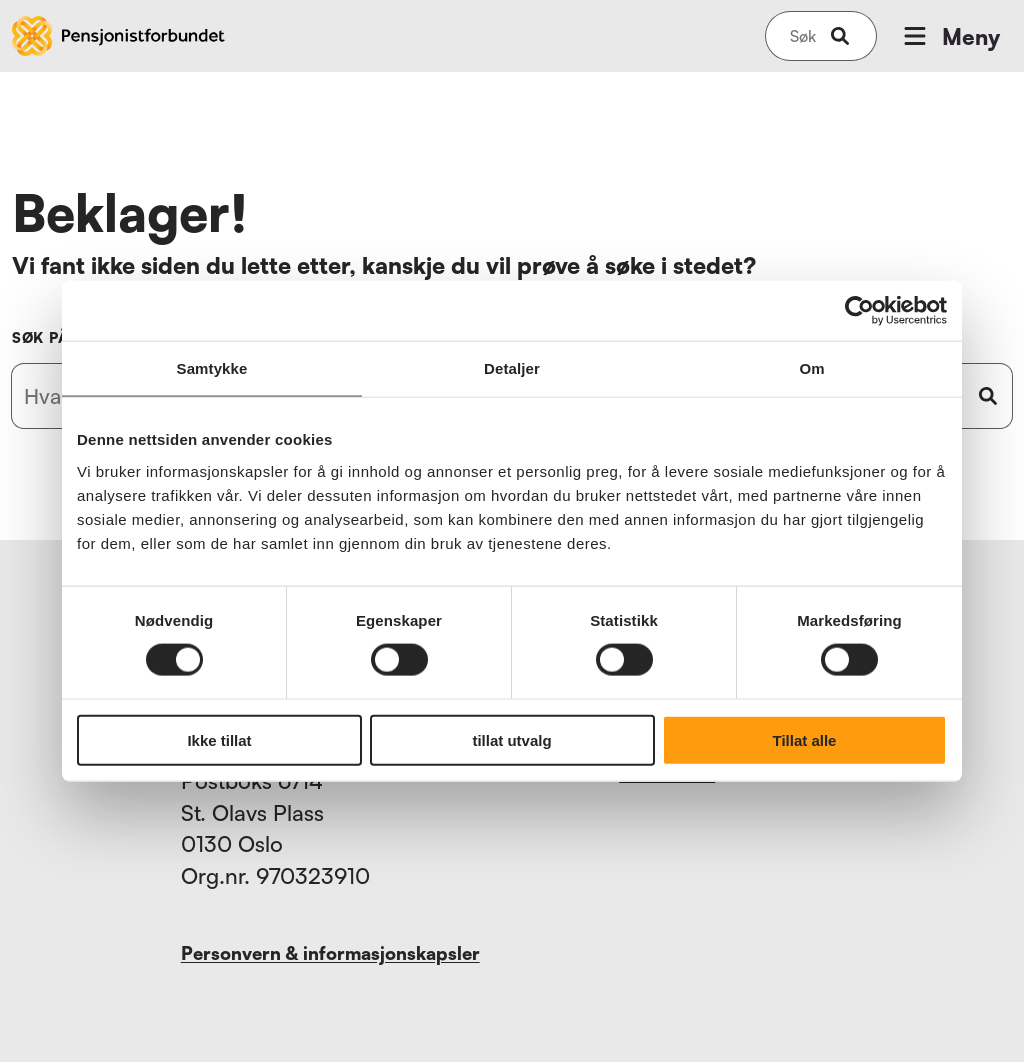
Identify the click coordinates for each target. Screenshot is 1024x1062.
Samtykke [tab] (212, 368)
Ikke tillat (219, 739)
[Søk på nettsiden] (803, 36)
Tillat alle (805, 739)
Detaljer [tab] (512, 368)
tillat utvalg (511, 739)
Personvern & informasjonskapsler (330, 953)
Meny (950, 36)
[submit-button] (840, 36)
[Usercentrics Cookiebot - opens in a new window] (859, 311)
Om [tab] (811, 368)
